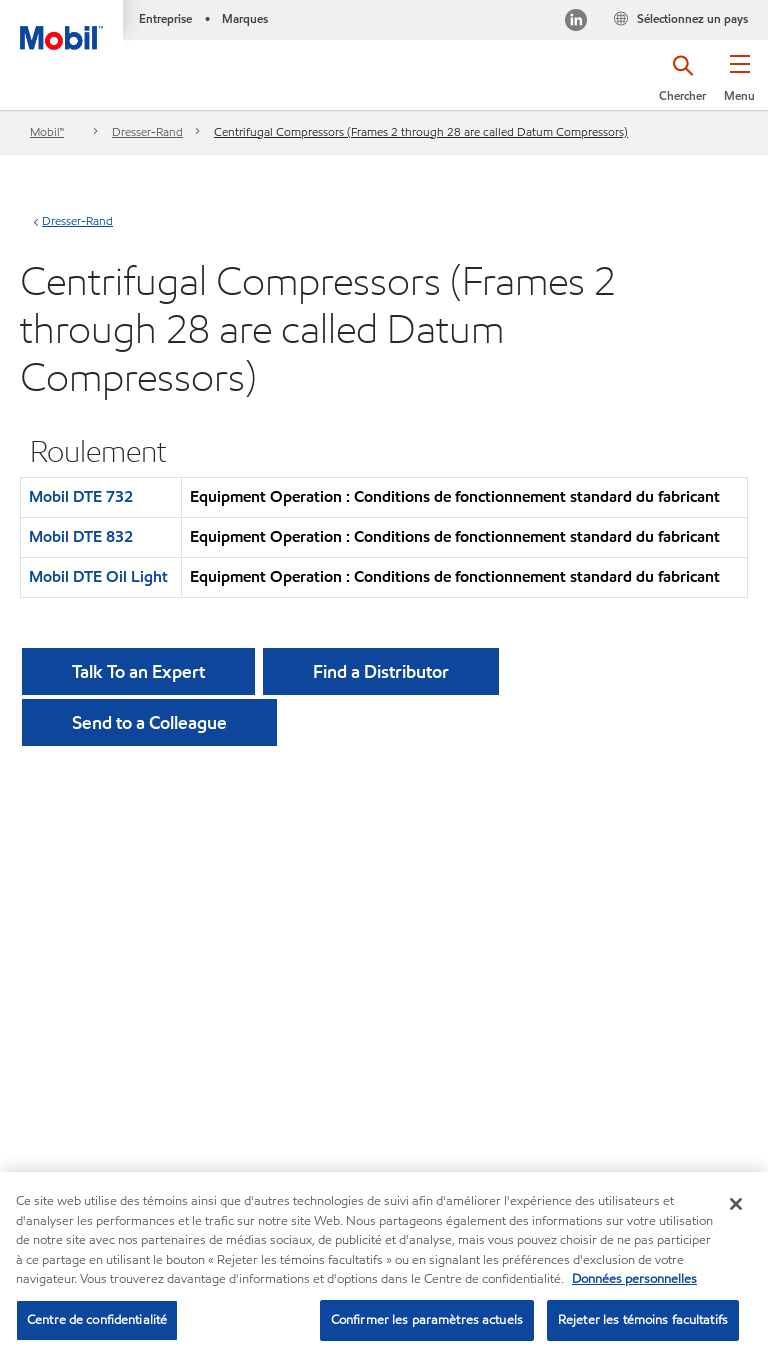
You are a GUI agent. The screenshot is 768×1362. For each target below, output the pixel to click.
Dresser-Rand (147, 131)
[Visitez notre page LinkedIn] (576, 22)
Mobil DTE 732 (81, 496)
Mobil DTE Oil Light (98, 576)
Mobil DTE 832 (81, 536)
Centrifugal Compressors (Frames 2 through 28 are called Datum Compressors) (421, 131)
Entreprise (165, 18)
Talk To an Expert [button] (138, 671)
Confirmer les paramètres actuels (427, 1322)
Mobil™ (47, 131)
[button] (739, 85)
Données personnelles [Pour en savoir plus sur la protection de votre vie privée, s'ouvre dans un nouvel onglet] (634, 1281)
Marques (245, 18)
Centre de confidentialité (97, 1322)
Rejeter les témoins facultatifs (643, 1322)
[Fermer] (736, 1206)
